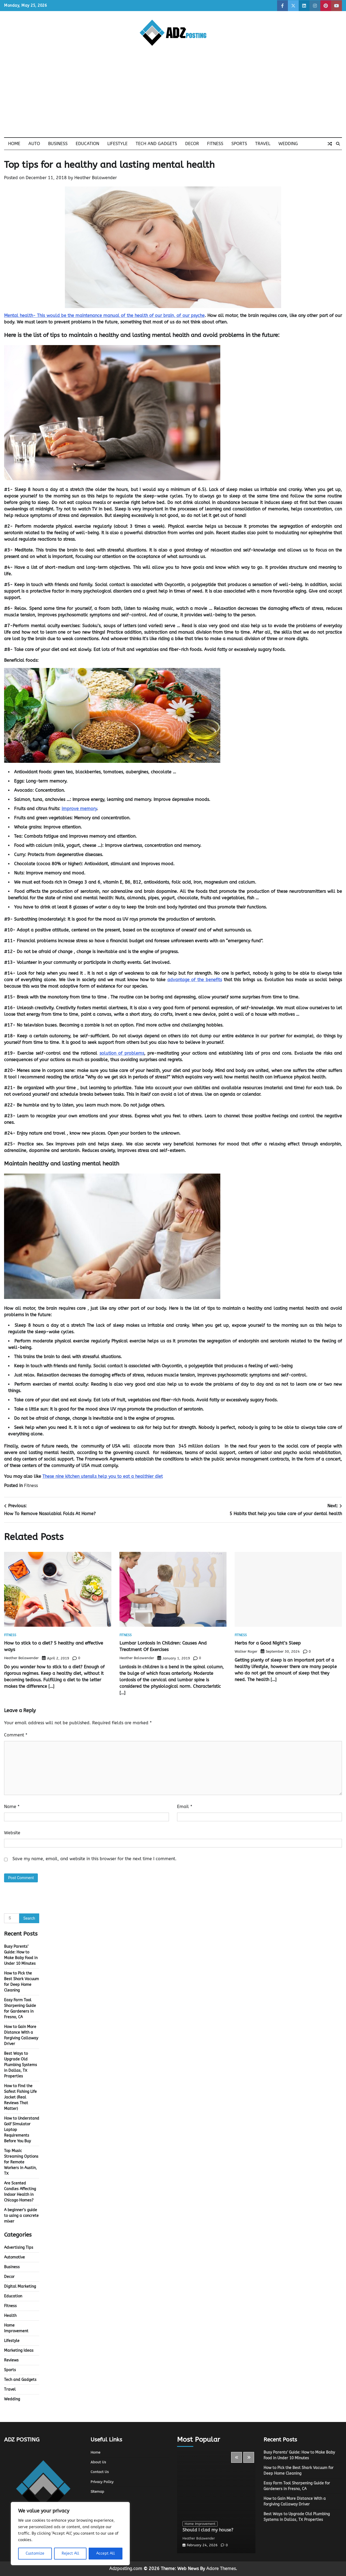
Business (58, 143)
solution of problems (121, 1053)
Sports (239, 143)
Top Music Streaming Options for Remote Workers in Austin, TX (21, 2162)
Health (10, 2315)
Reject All (70, 2553)
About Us (99, 2462)
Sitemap (98, 2491)
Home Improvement (201, 2524)
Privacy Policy (103, 2482)
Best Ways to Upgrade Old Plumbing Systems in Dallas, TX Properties (20, 2065)
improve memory (79, 808)
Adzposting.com (125, 2568)
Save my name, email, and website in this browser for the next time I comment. (94, 1858)
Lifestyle (117, 143)
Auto (34, 143)
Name (11, 1806)
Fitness (215, 143)
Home (14, 143)
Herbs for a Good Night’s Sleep (272, 1643)
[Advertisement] (173, 97)
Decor (192, 143)
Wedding (288, 143)
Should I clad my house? (212, 2530)
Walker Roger (246, 1651)
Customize (35, 2553)
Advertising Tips (18, 2247)
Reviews (11, 2360)
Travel (262, 143)
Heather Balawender (95, 177)
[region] (70, 2533)
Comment (15, 1735)
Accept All (105, 2553)
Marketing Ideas (19, 2350)
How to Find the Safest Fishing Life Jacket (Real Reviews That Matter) (20, 2097)
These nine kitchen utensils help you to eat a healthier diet (102, 1476)
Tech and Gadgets (156, 143)
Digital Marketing (20, 2286)
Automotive (14, 2257)
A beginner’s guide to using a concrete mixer (21, 2216)
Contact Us (100, 2472)
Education (87, 143)
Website (12, 1832)
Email (184, 1806)
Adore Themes (221, 2568)
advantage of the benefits (194, 979)
